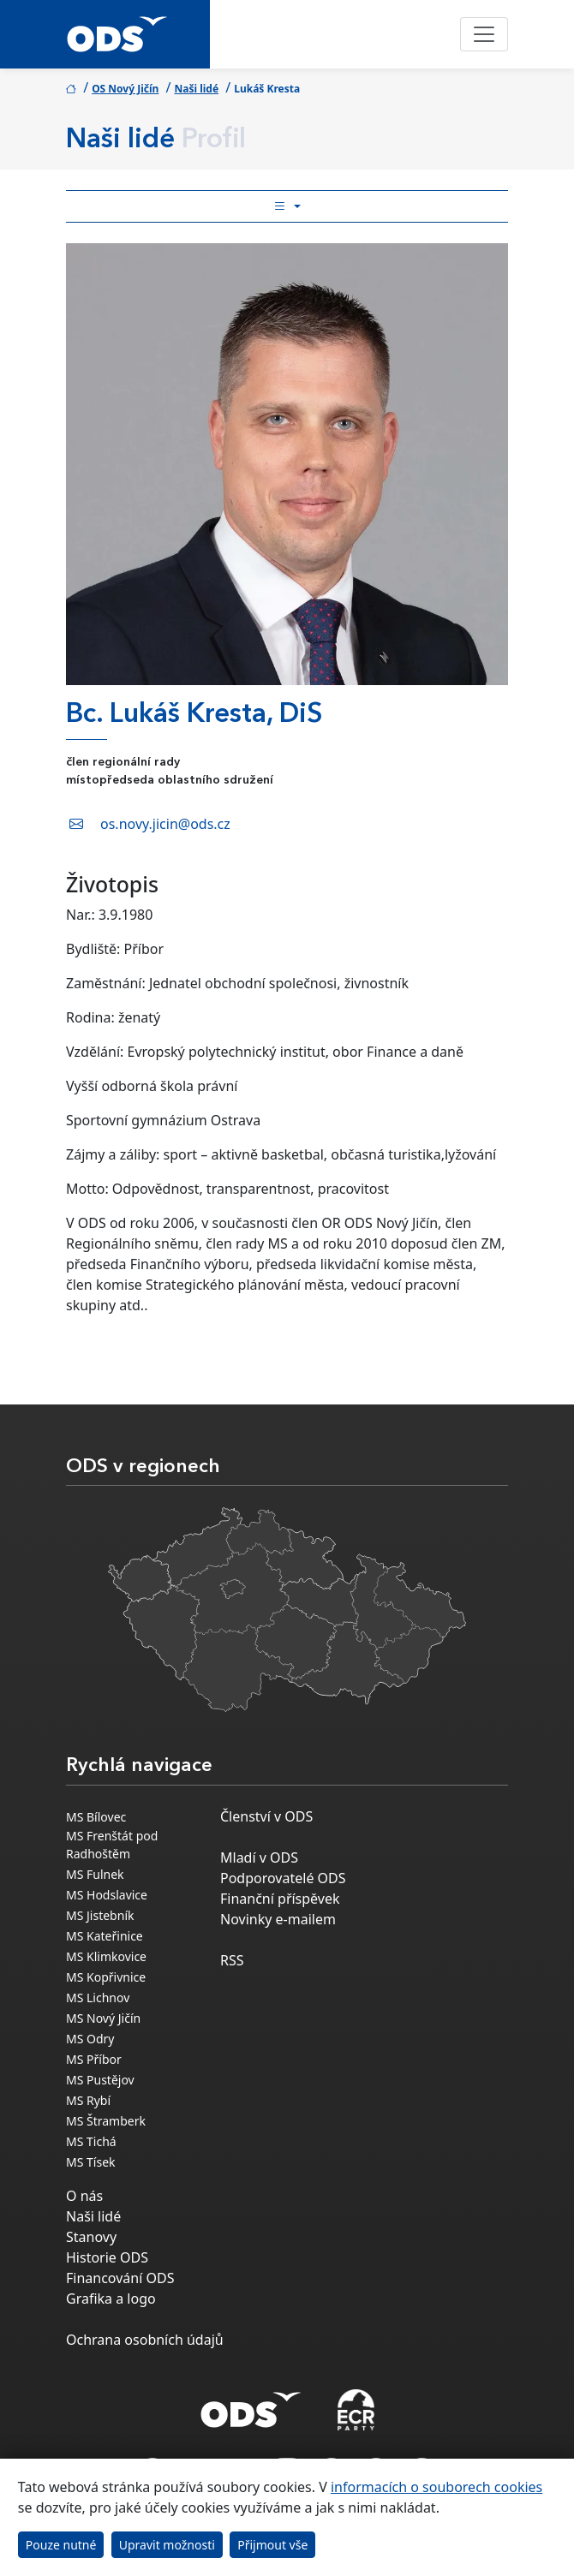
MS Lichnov (97, 1997)
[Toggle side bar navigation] (287, 206)
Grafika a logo (111, 2298)
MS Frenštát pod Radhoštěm (112, 1845)
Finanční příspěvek (280, 1898)
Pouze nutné (61, 2545)
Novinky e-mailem (278, 1919)
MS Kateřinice (104, 1936)
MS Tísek (91, 2162)
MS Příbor (94, 2059)
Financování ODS (120, 2278)
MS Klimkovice (106, 1956)
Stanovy (91, 2236)
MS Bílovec (96, 1817)
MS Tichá (91, 2141)
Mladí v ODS (259, 1857)
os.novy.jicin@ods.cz (165, 823)
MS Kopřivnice (106, 1977)
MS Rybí (88, 2100)
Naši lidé (196, 88)
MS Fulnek (95, 1874)
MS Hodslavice (106, 1895)
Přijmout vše (272, 2545)
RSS (232, 1960)
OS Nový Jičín (125, 88)
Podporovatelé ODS (283, 1878)
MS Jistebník (100, 1915)
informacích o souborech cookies (436, 2487)
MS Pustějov (100, 2080)
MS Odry (90, 2038)
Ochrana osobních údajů (145, 2339)
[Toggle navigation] (484, 34)
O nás (84, 2195)
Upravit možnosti (167, 2545)
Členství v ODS (266, 1816)
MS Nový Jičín (103, 2018)
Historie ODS (107, 2257)
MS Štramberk (106, 2121)
